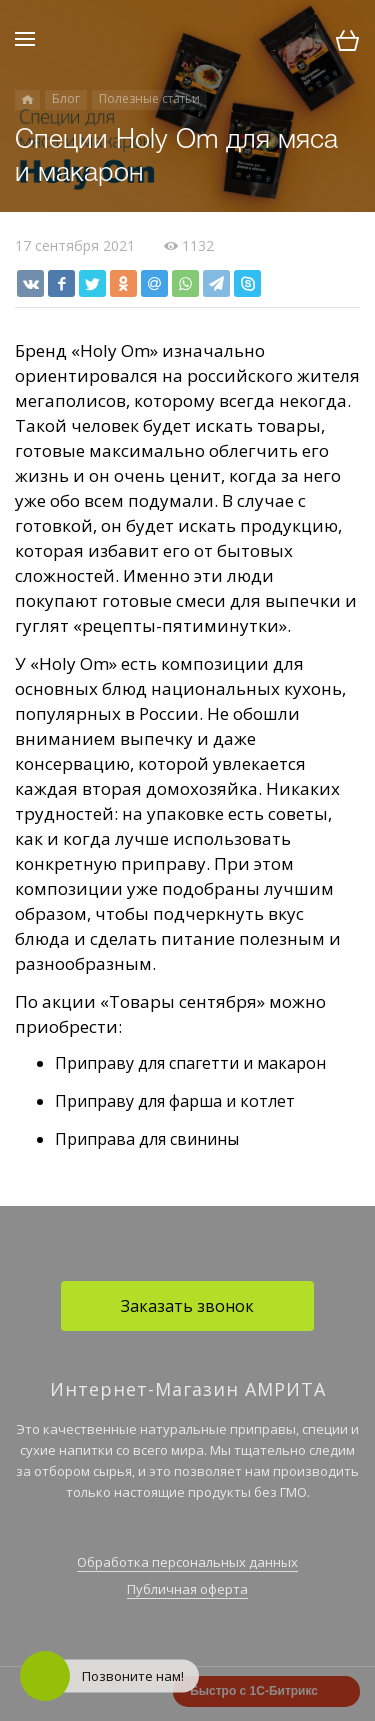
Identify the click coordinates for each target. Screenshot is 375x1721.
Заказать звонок (187, 1306)
